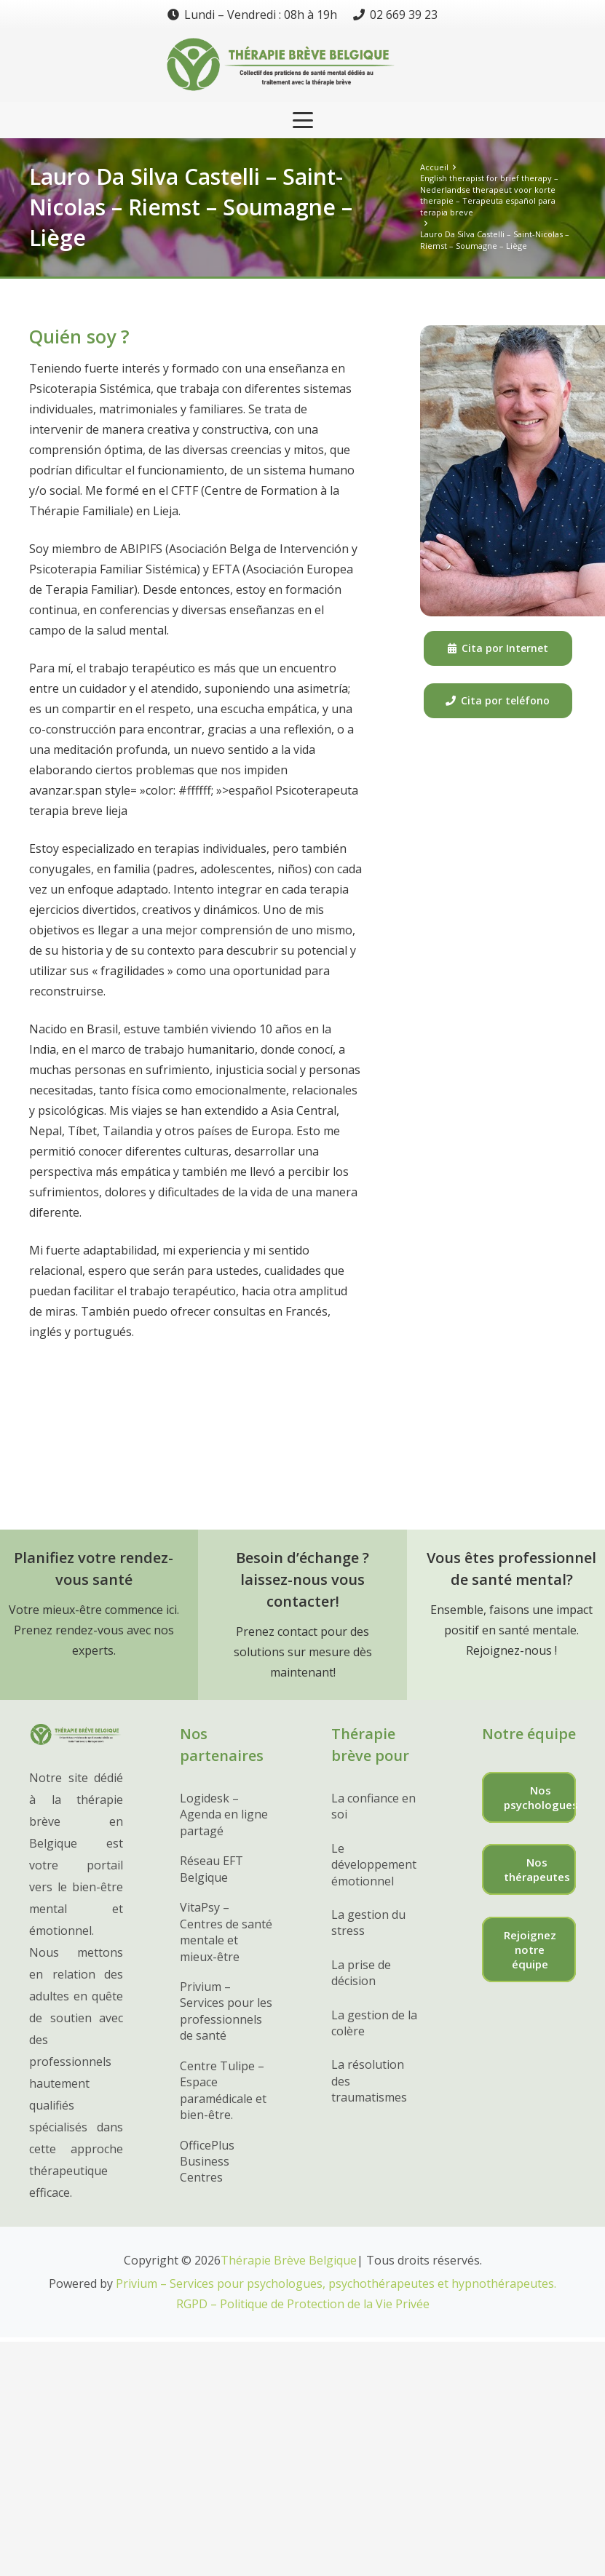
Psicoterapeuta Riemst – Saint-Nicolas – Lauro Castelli (221, 1399)
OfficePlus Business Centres (207, 2161)
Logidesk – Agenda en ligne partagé (224, 1814)
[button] (303, 120)
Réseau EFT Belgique (211, 1869)
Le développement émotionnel (373, 1864)
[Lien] (303, 65)
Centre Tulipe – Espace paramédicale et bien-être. (223, 2090)
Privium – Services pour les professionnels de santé (226, 2011)
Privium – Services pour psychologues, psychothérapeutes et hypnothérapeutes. (336, 2283)
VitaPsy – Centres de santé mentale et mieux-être (226, 1931)
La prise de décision (361, 1973)
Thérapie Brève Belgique (289, 2260)
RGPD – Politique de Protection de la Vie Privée (303, 2304)
